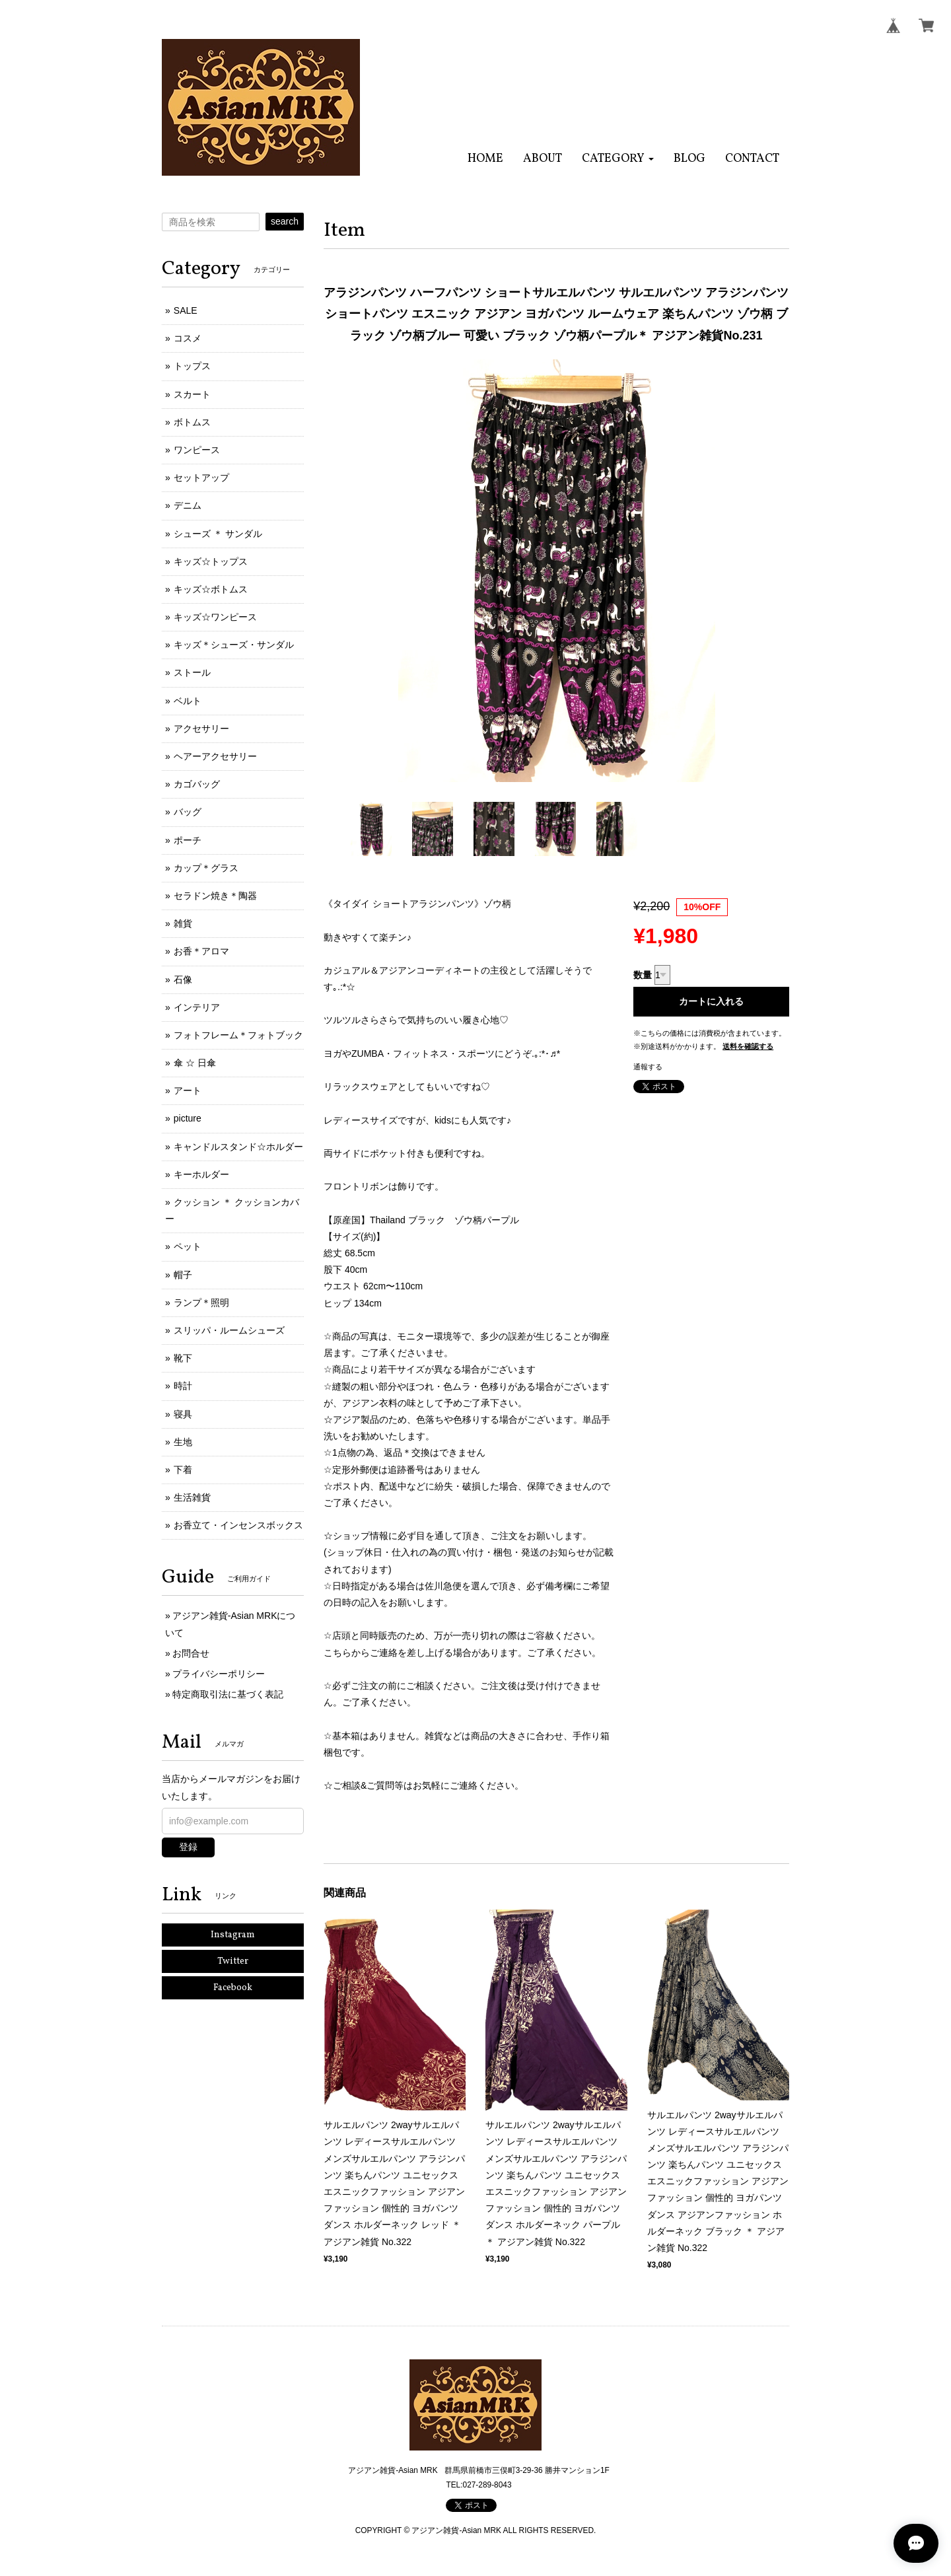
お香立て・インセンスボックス (238, 1525)
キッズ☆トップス (211, 561)
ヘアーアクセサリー (215, 756)
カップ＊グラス (206, 868)
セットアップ (201, 477)
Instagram (233, 1935)
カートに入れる (711, 1001)
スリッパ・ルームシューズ (229, 1330)
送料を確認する (747, 1046)
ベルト (187, 701)
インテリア (197, 1007)
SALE (185, 310)
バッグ (187, 811)
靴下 (183, 1358)
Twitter (232, 1961)
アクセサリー (201, 728)
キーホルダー (201, 1174)
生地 (183, 1442)
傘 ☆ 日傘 (195, 1062)
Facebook (232, 1988)
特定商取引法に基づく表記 (227, 1694)
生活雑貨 (192, 1497)
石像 (183, 979)
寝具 (183, 1414)
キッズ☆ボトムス (211, 589)
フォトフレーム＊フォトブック (238, 1035)
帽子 (183, 1275)
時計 (183, 1385)
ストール (192, 672)
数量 (642, 975)
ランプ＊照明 (201, 1302)
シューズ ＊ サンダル (218, 533)
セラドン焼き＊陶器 (215, 895)
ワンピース (197, 450)
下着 (183, 1469)
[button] (618, 159)
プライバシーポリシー (218, 1673)
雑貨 (183, 923)
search (285, 221)
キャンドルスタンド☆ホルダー (238, 1146)
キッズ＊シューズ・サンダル (234, 644)
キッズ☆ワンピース (215, 617)
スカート (192, 394)
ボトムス (192, 422)
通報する (647, 1067)
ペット (187, 1246)
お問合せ (190, 1653)
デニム (187, 505)
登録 (188, 1847)
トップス (192, 366)
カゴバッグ (197, 784)
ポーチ (187, 840)
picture (187, 1118)
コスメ (187, 338)
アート (187, 1090)
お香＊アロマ (201, 951)
